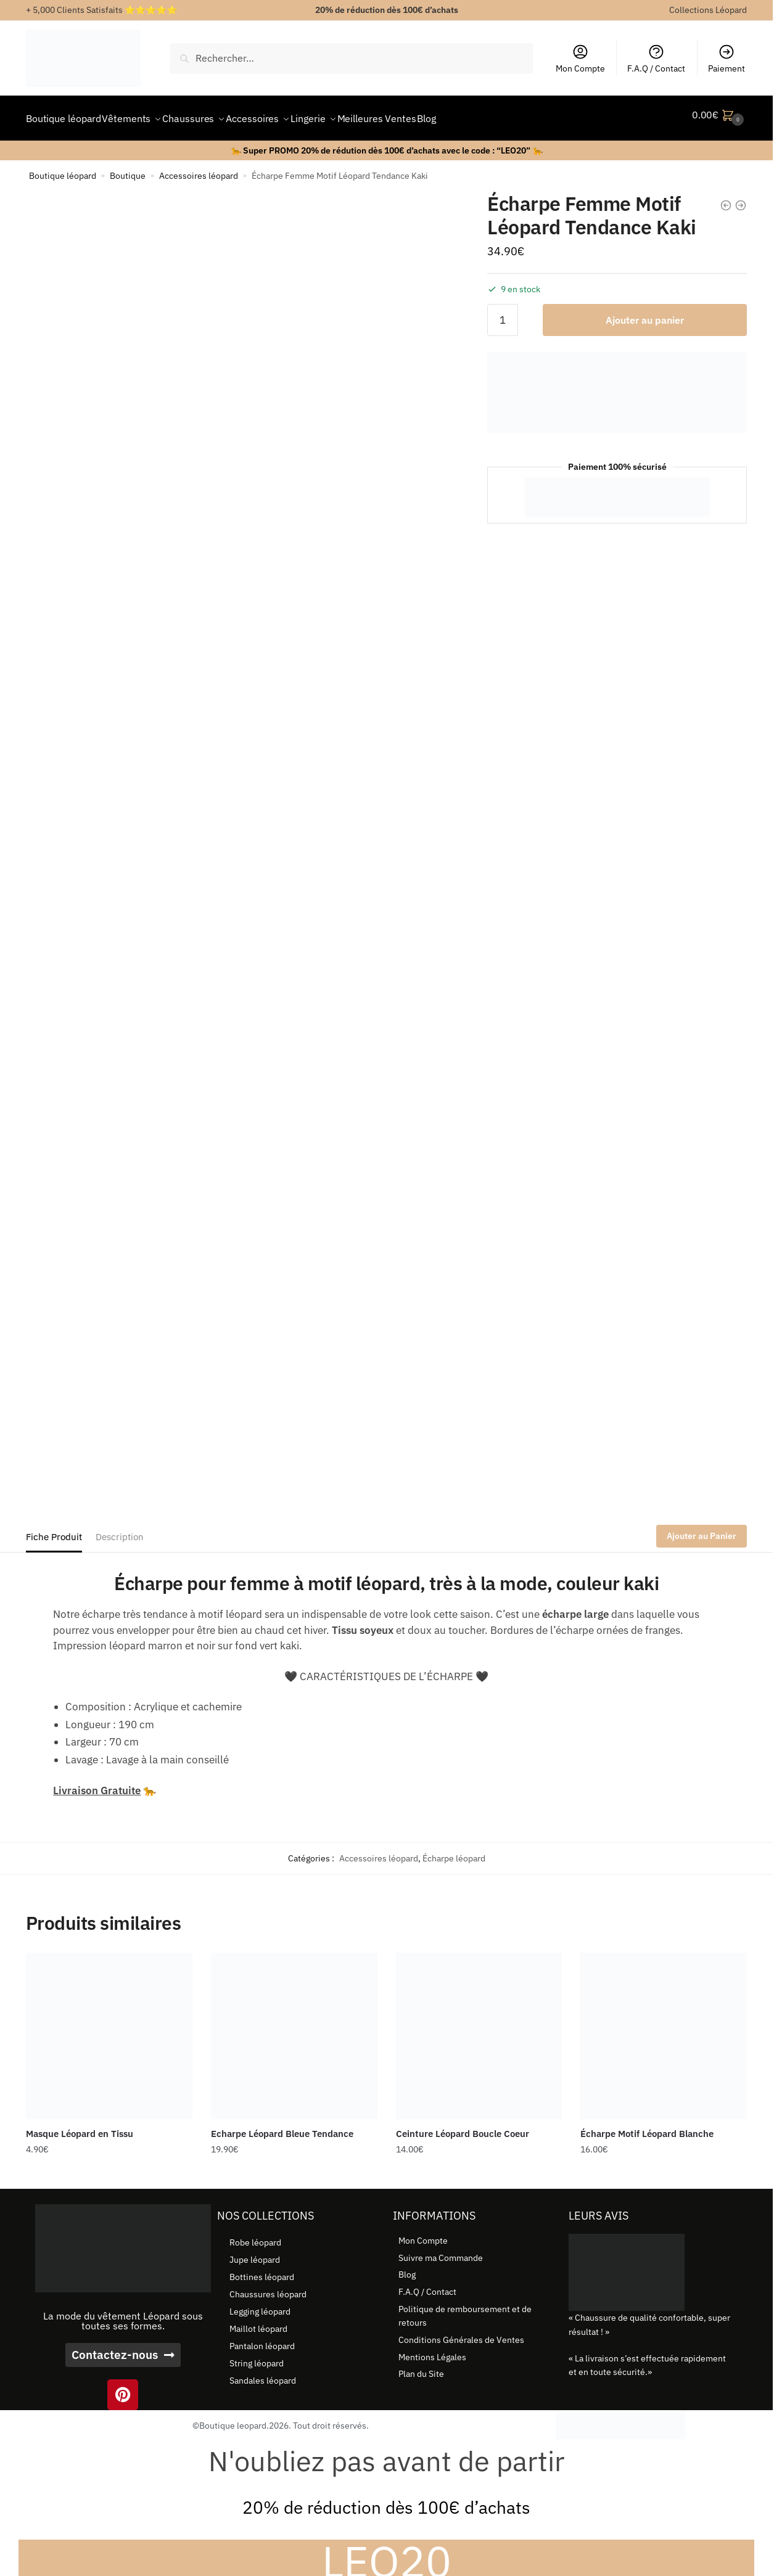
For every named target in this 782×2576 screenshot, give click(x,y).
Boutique (128, 168)
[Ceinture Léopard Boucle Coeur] (479, 2028)
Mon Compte (580, 58)
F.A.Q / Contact (656, 58)
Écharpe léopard (453, 1850)
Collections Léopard (708, 9)
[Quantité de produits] (502, 313)
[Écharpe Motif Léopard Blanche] (663, 2028)
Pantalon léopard (262, 2338)
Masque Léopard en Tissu (79, 2126)
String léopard (256, 2355)
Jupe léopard (254, 2252)
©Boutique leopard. (230, 2418)
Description (120, 1529)
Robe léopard (255, 2235)
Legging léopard (259, 2304)
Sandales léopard (262, 2373)
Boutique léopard (62, 168)
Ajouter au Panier (701, 1528)
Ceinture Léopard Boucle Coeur (462, 2126)
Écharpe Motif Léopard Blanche (647, 2126)
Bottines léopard (261, 2269)
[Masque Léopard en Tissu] (109, 2028)
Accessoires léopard (198, 168)
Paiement (726, 58)
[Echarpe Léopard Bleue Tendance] (294, 2028)
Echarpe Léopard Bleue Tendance (282, 2126)
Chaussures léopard (268, 2286)
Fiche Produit (54, 1529)
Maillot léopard (258, 2321)
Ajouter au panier (645, 312)
